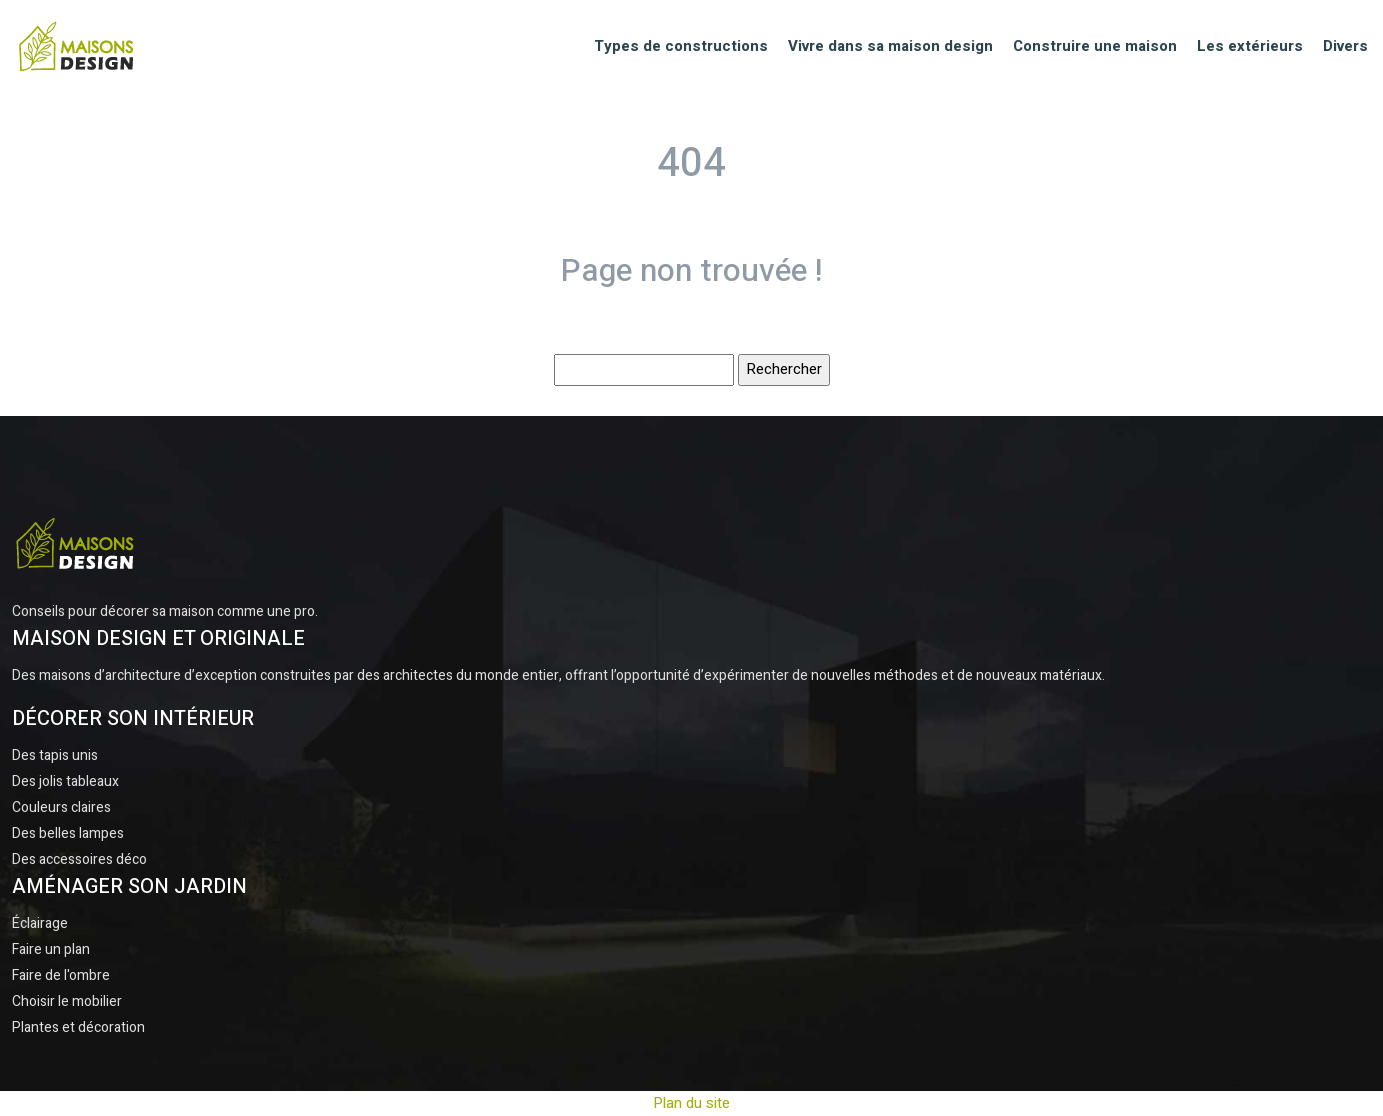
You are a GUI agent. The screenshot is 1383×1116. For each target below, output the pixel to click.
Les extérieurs (1250, 46)
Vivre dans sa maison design (890, 46)
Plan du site (691, 1103)
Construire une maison (1095, 46)
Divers (1345, 46)
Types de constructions (681, 46)
